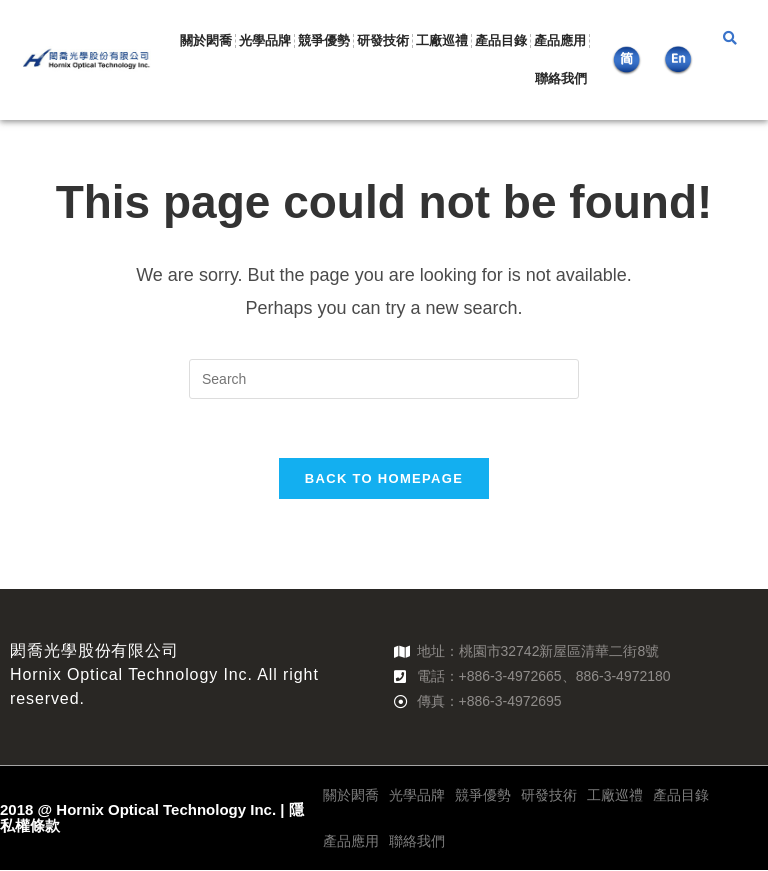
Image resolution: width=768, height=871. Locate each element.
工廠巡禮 (442, 40)
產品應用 (560, 40)
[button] (730, 38)
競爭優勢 (324, 40)
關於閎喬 (206, 40)
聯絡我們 (561, 78)
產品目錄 (501, 40)
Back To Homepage (384, 479)
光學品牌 (265, 40)
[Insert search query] (384, 379)
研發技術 (383, 40)
